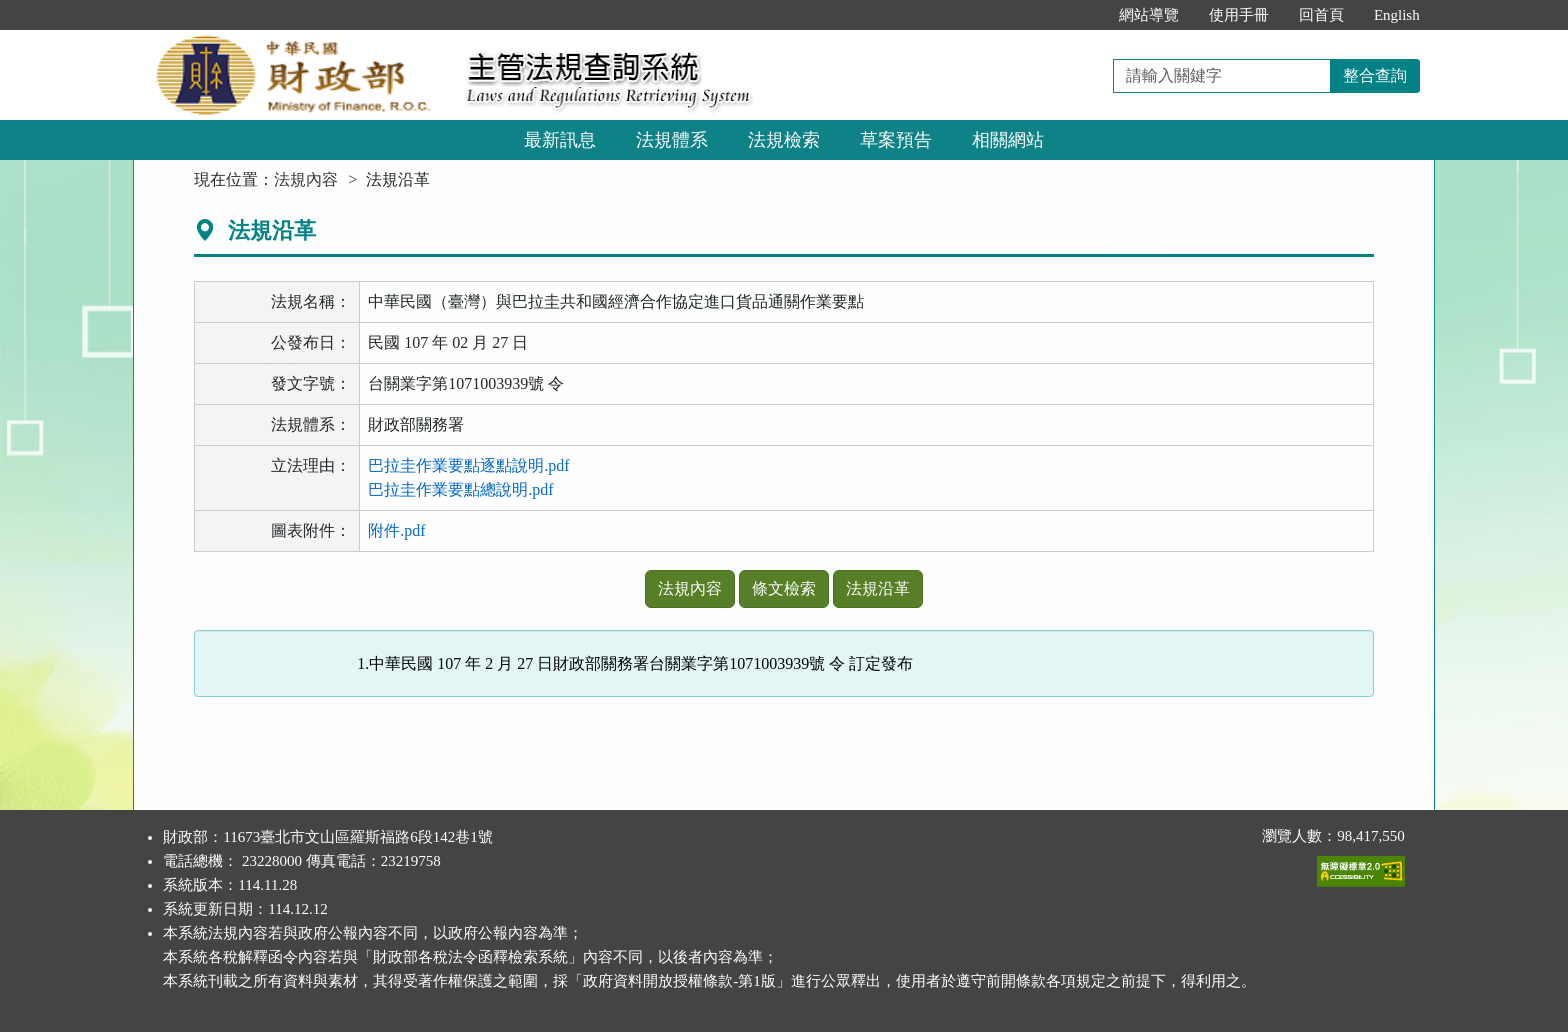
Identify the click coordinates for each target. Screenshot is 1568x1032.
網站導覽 (1149, 15)
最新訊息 (560, 140)
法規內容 (306, 179)
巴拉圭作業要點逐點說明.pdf (468, 465)
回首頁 (1321, 15)
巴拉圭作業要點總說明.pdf (460, 489)
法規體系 (672, 140)
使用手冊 (1239, 15)
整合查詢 (1375, 75)
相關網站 (1008, 140)
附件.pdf (396, 530)
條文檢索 (784, 588)
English (1397, 15)
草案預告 (896, 140)
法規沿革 (878, 588)
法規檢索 (784, 140)
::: (1082, 15)
